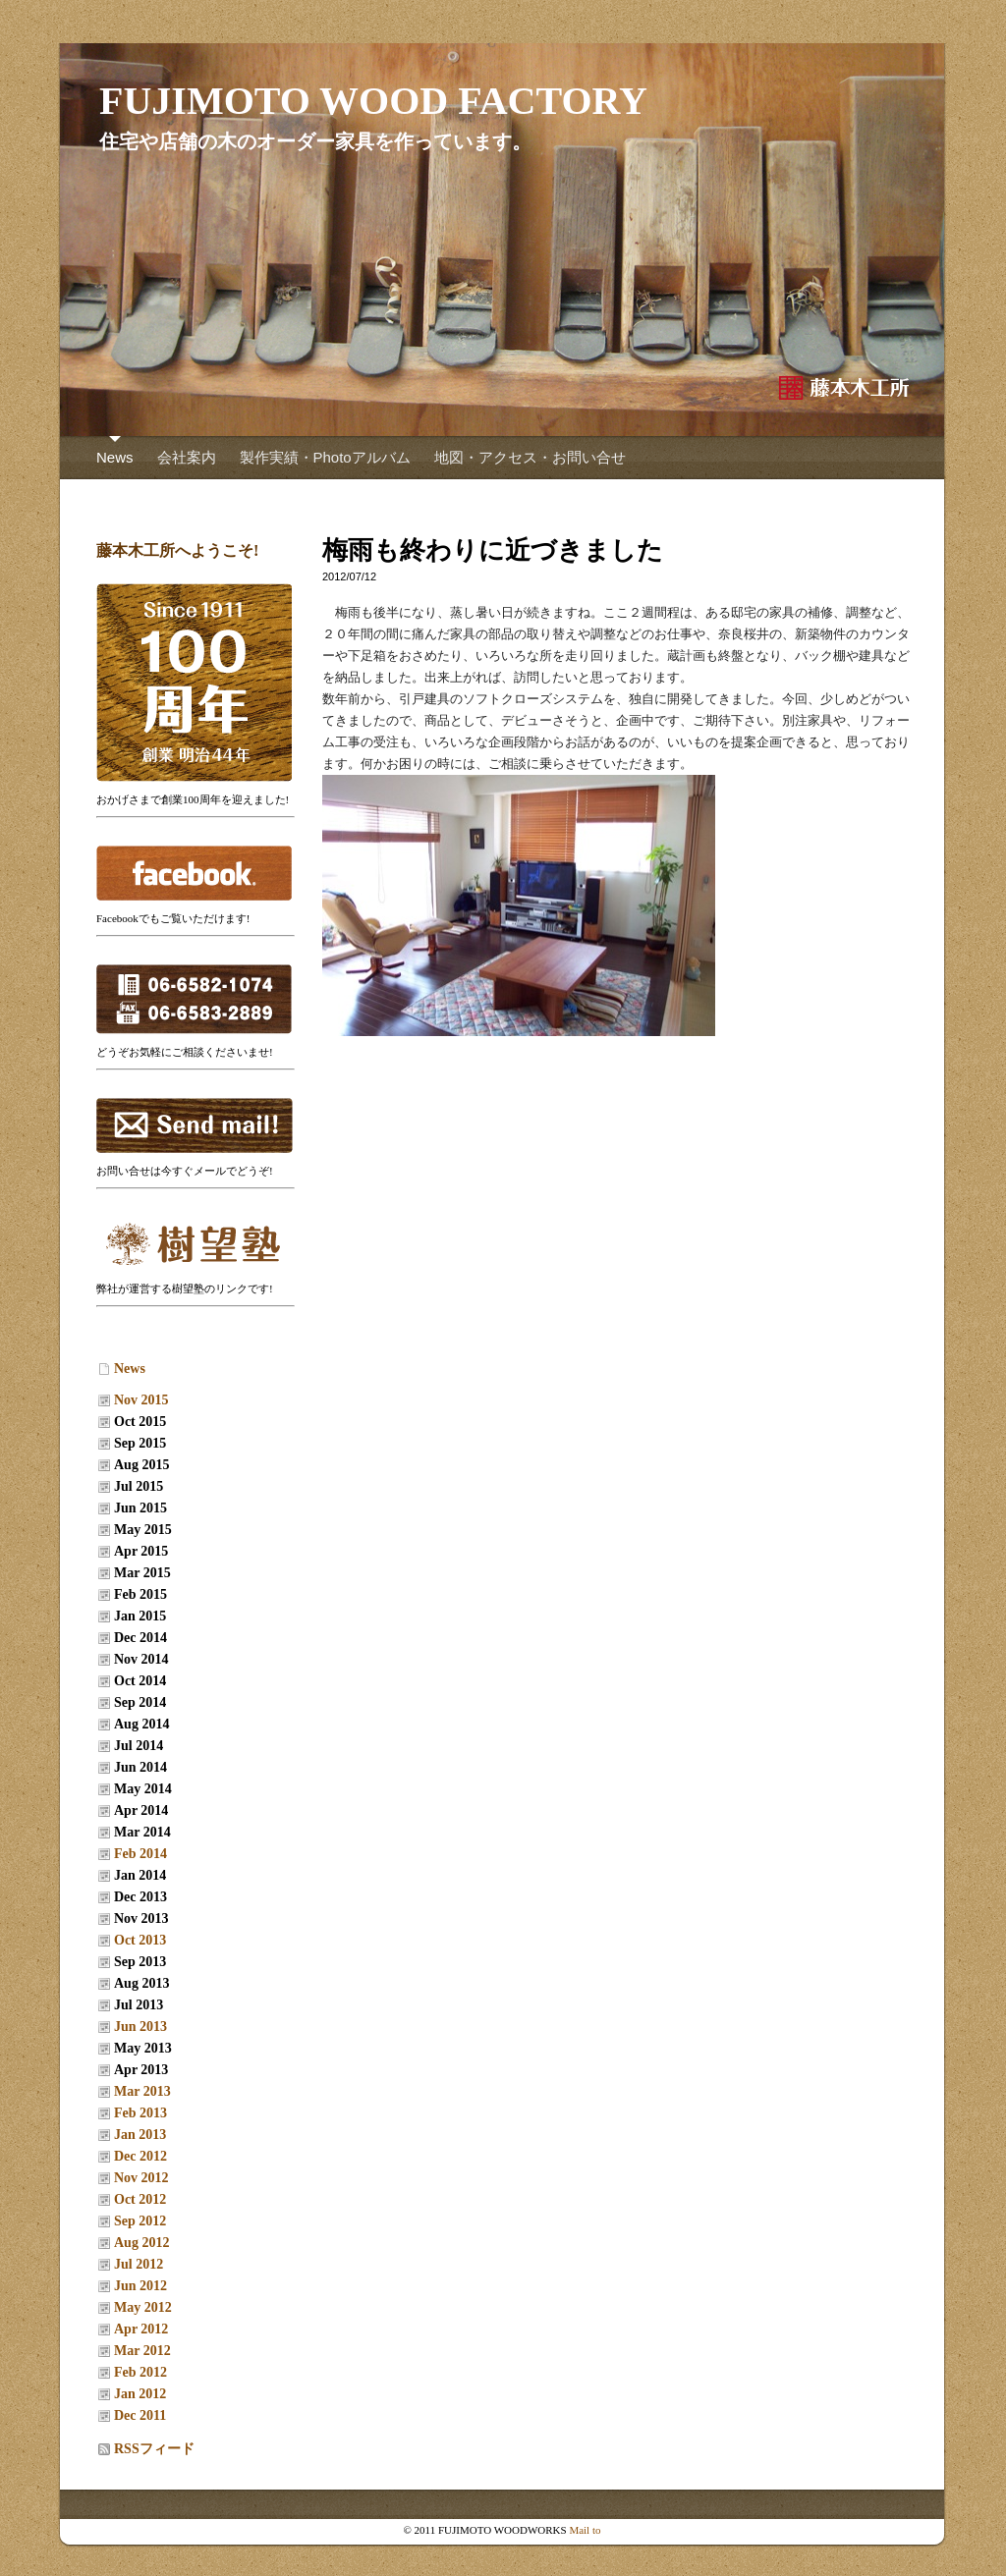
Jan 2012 (140, 2393)
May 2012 (143, 2307)
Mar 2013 (142, 2091)
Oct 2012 (140, 2199)
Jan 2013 (140, 2134)
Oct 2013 (140, 1940)
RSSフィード (154, 2448)
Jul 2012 (138, 2264)
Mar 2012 (142, 2350)
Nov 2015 (141, 1400)
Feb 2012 (140, 2372)
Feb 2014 (140, 1853)
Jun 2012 (140, 2285)
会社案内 (186, 457)
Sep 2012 (140, 2221)
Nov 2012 (141, 2177)
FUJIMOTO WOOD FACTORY (373, 101)
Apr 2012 (141, 2329)
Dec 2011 (140, 2415)
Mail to (584, 2530)
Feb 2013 (140, 2113)
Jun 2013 (140, 2026)
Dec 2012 (140, 2156)
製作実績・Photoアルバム (325, 457)
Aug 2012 (141, 2242)
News (115, 457)
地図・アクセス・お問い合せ (530, 457)
